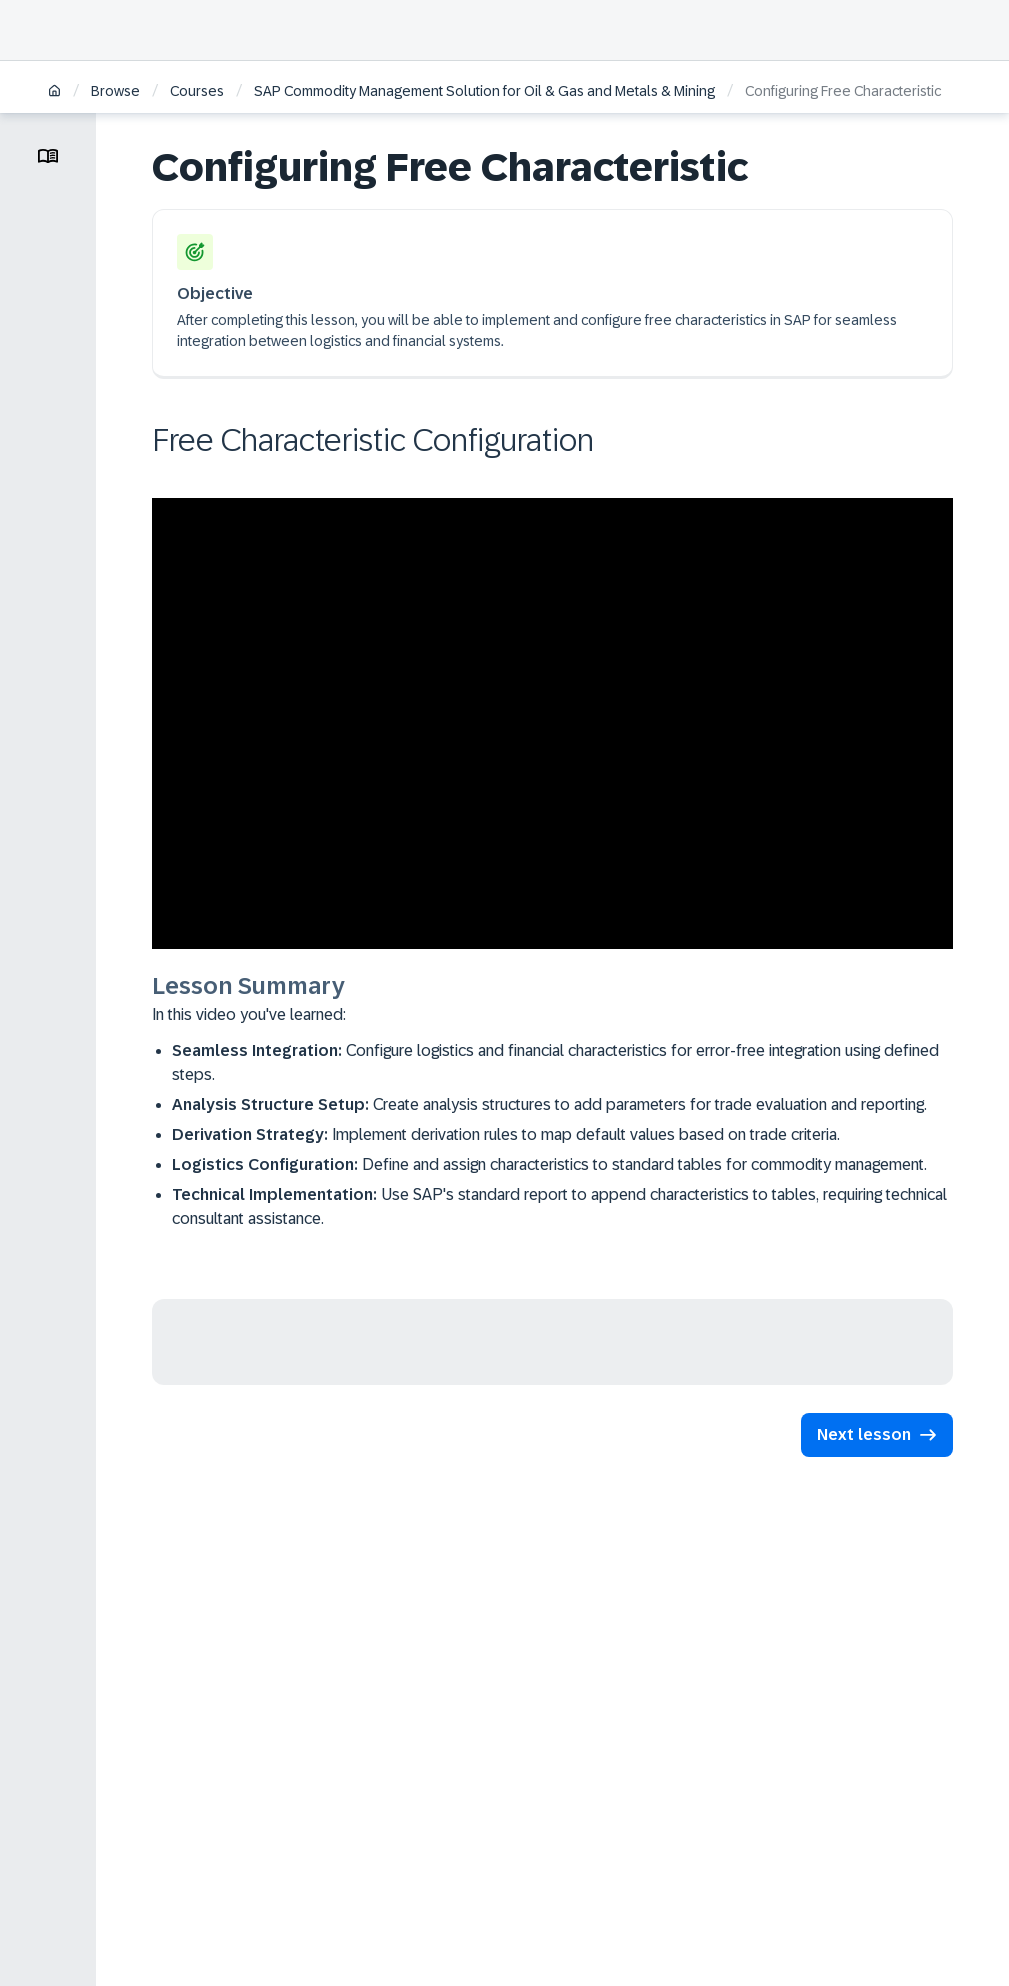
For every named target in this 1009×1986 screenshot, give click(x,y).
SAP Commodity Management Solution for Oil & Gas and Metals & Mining (484, 91)
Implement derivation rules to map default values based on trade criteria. (506, 1134)
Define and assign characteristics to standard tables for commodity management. (549, 1164)
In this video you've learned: (249, 1014)
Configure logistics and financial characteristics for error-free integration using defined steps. (555, 1062)
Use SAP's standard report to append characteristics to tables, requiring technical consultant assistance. (559, 1206)
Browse (115, 91)
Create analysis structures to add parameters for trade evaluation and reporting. (549, 1104)
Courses (197, 91)
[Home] (54, 92)
